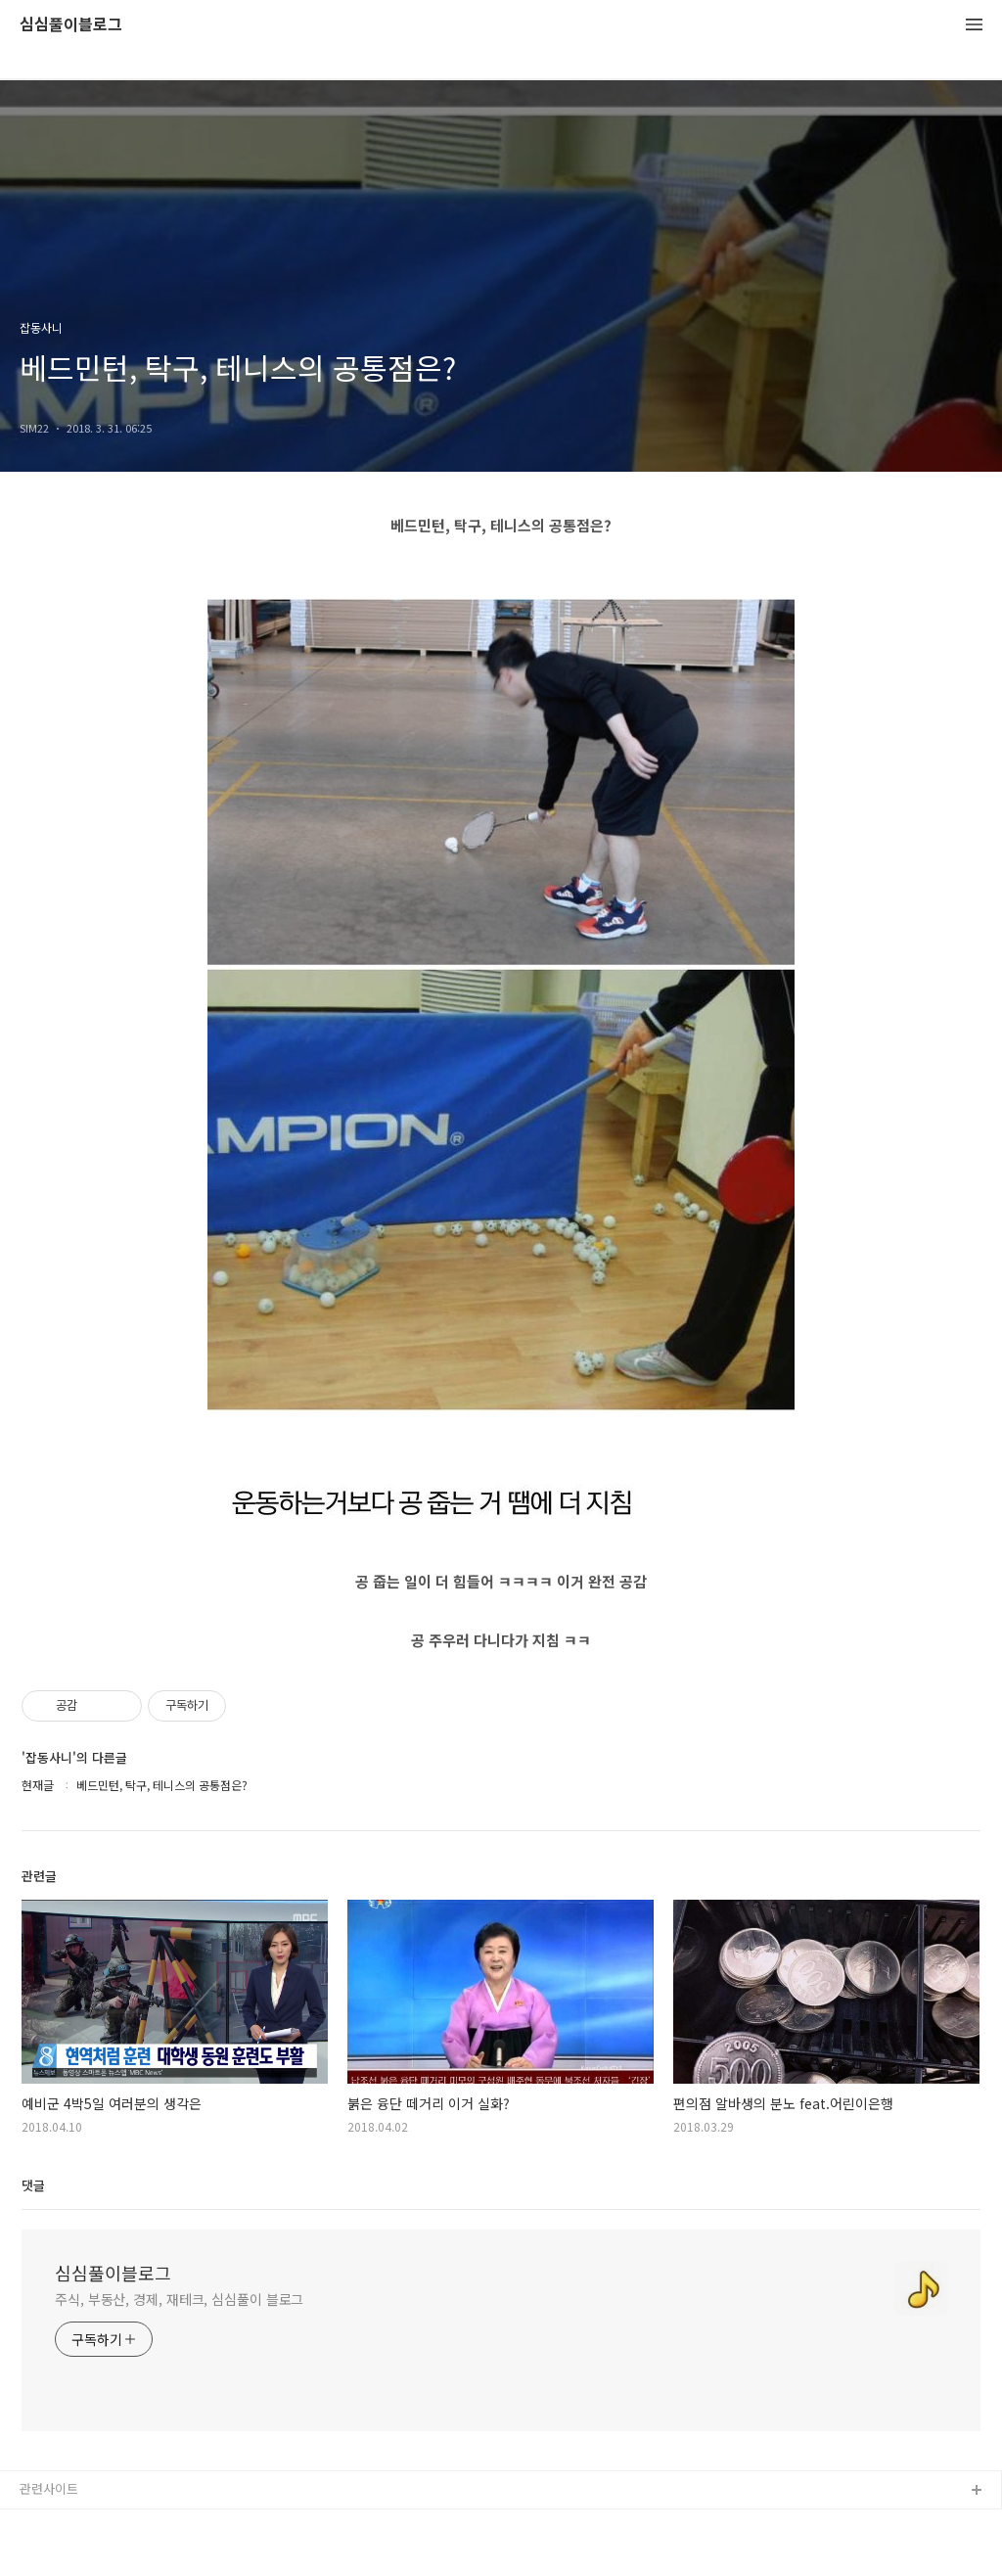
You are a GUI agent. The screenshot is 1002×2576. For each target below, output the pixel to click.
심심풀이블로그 (71, 25)
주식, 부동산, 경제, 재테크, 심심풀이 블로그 (179, 2299)
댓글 (33, 2185)
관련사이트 (49, 2488)
